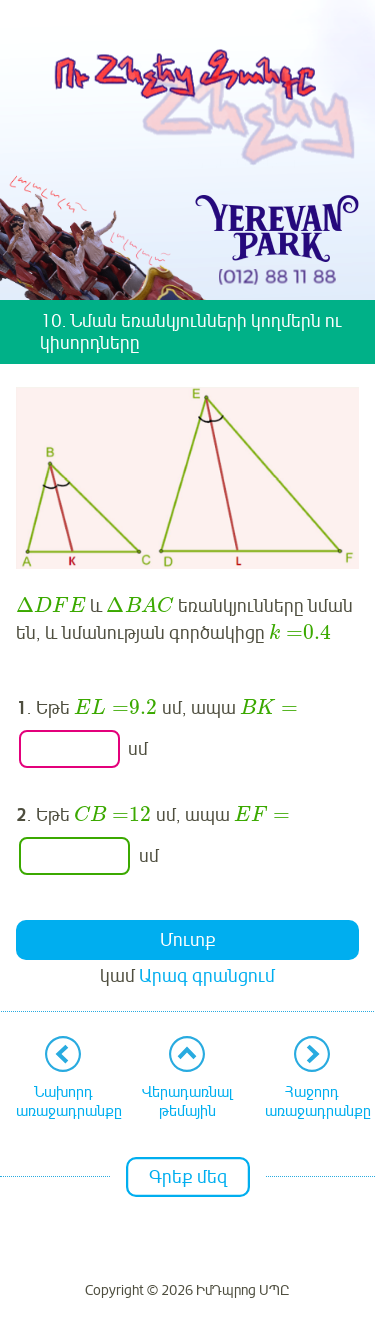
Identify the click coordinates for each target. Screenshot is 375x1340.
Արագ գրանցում (207, 976)
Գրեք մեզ (188, 1177)
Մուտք (188, 940)
